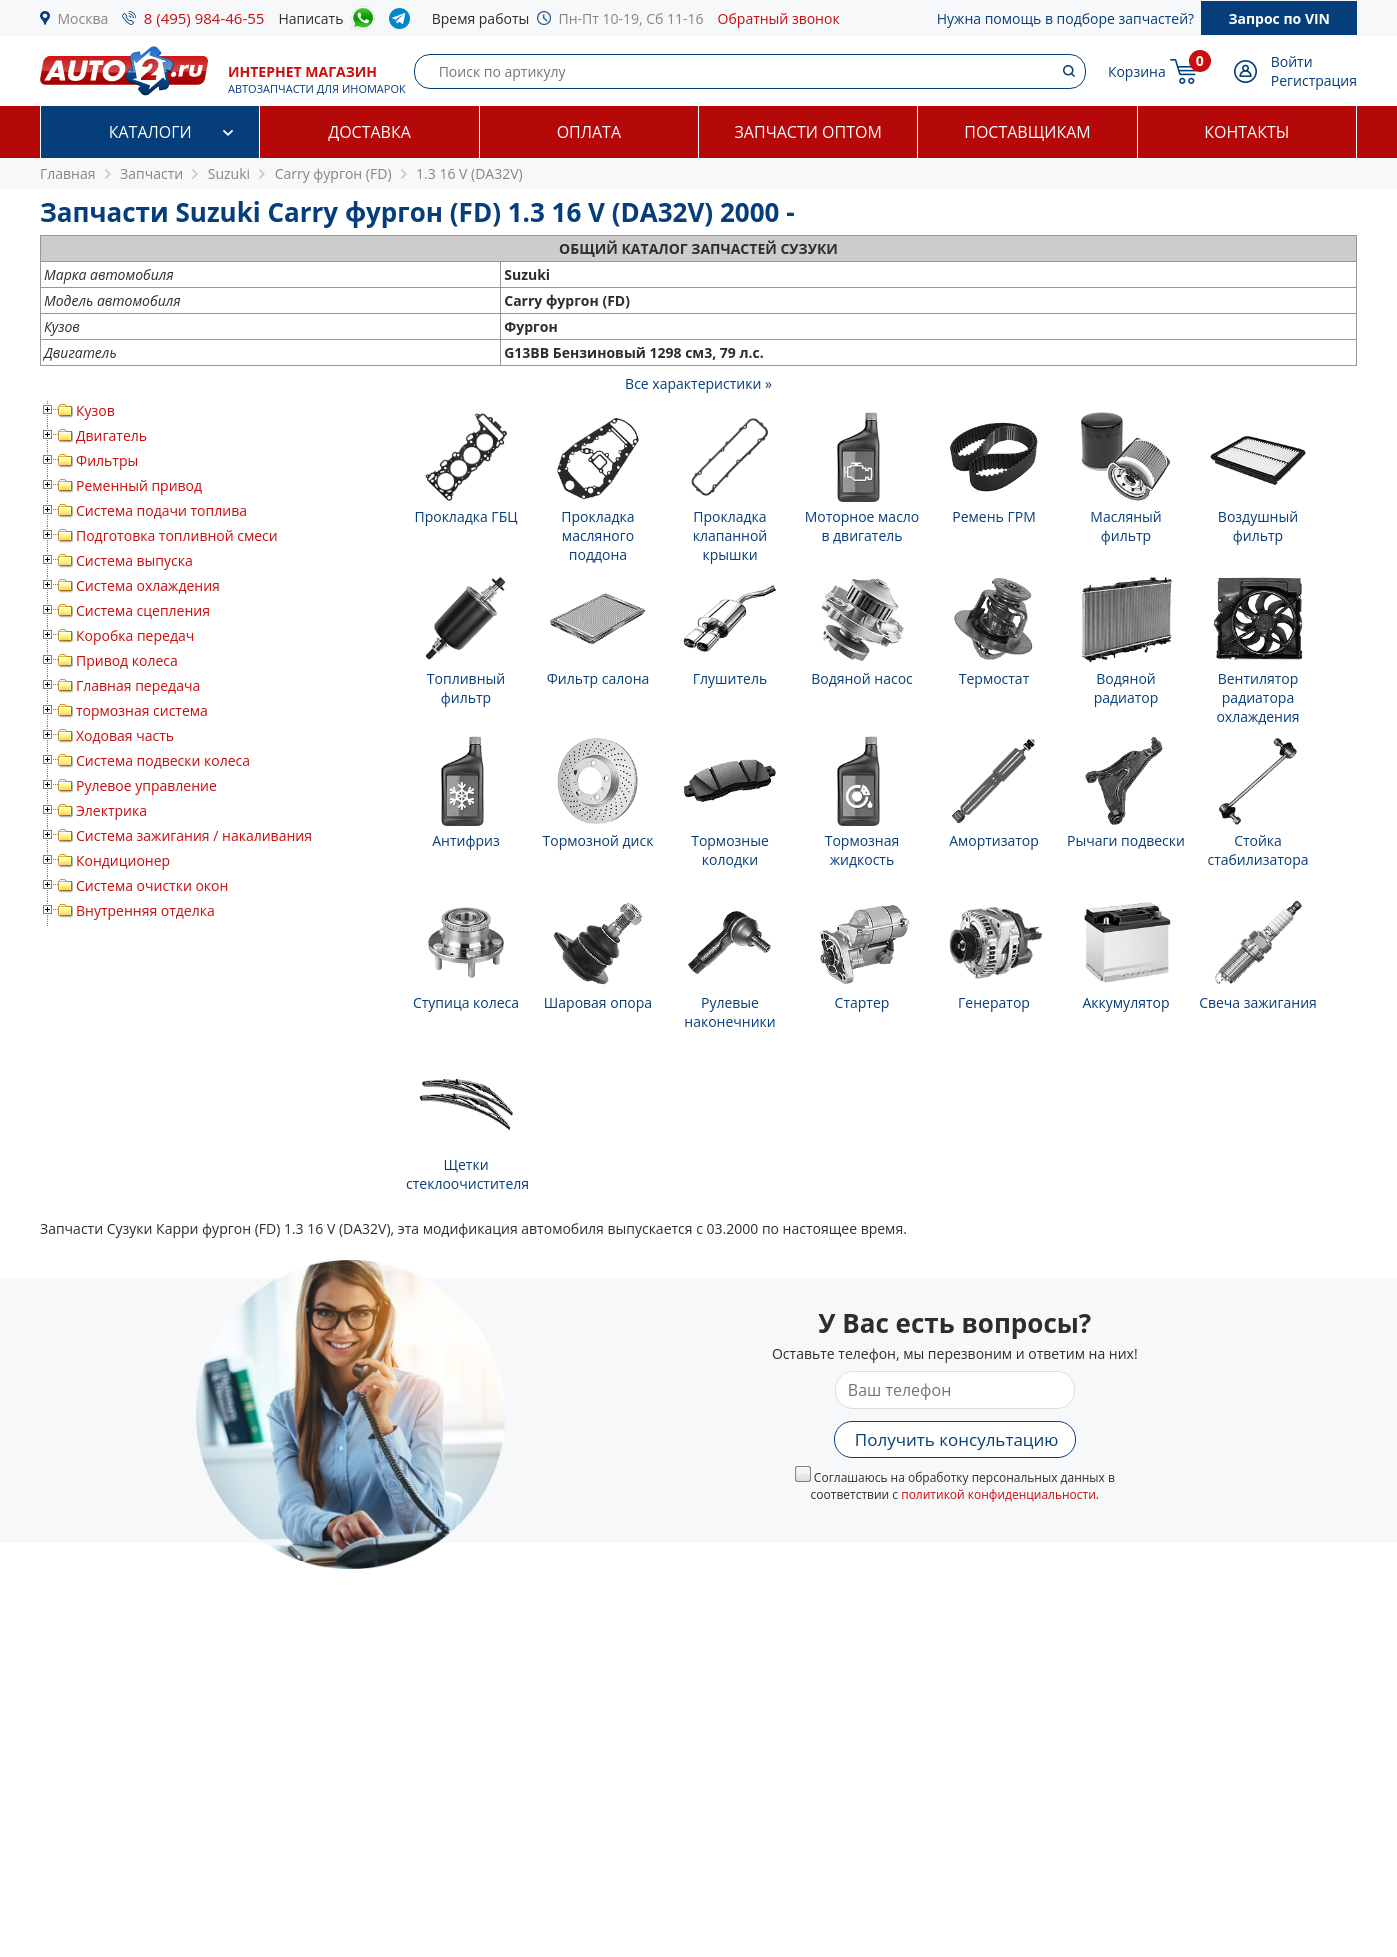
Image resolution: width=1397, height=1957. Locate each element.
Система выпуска (134, 560)
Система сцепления (143, 610)
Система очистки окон (152, 885)
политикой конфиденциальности (998, 1494)
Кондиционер (123, 860)
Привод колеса (127, 660)
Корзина (1137, 71)
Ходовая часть (125, 735)
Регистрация (1314, 80)
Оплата (589, 132)
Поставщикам (1027, 132)
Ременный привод (139, 485)
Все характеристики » (698, 383)
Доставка (369, 132)
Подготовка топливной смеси (177, 535)
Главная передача (138, 685)
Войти (1292, 61)
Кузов (95, 410)
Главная (68, 173)
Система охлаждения (148, 585)
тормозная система (142, 710)
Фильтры (107, 460)
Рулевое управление (146, 785)
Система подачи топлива (161, 510)
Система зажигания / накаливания (194, 835)
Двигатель (111, 435)
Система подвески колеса (163, 760)
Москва (83, 18)
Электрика (111, 810)
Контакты (1246, 132)
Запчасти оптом (808, 132)
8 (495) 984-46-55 (204, 18)
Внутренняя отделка (145, 910)
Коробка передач (135, 635)
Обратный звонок (779, 18)
